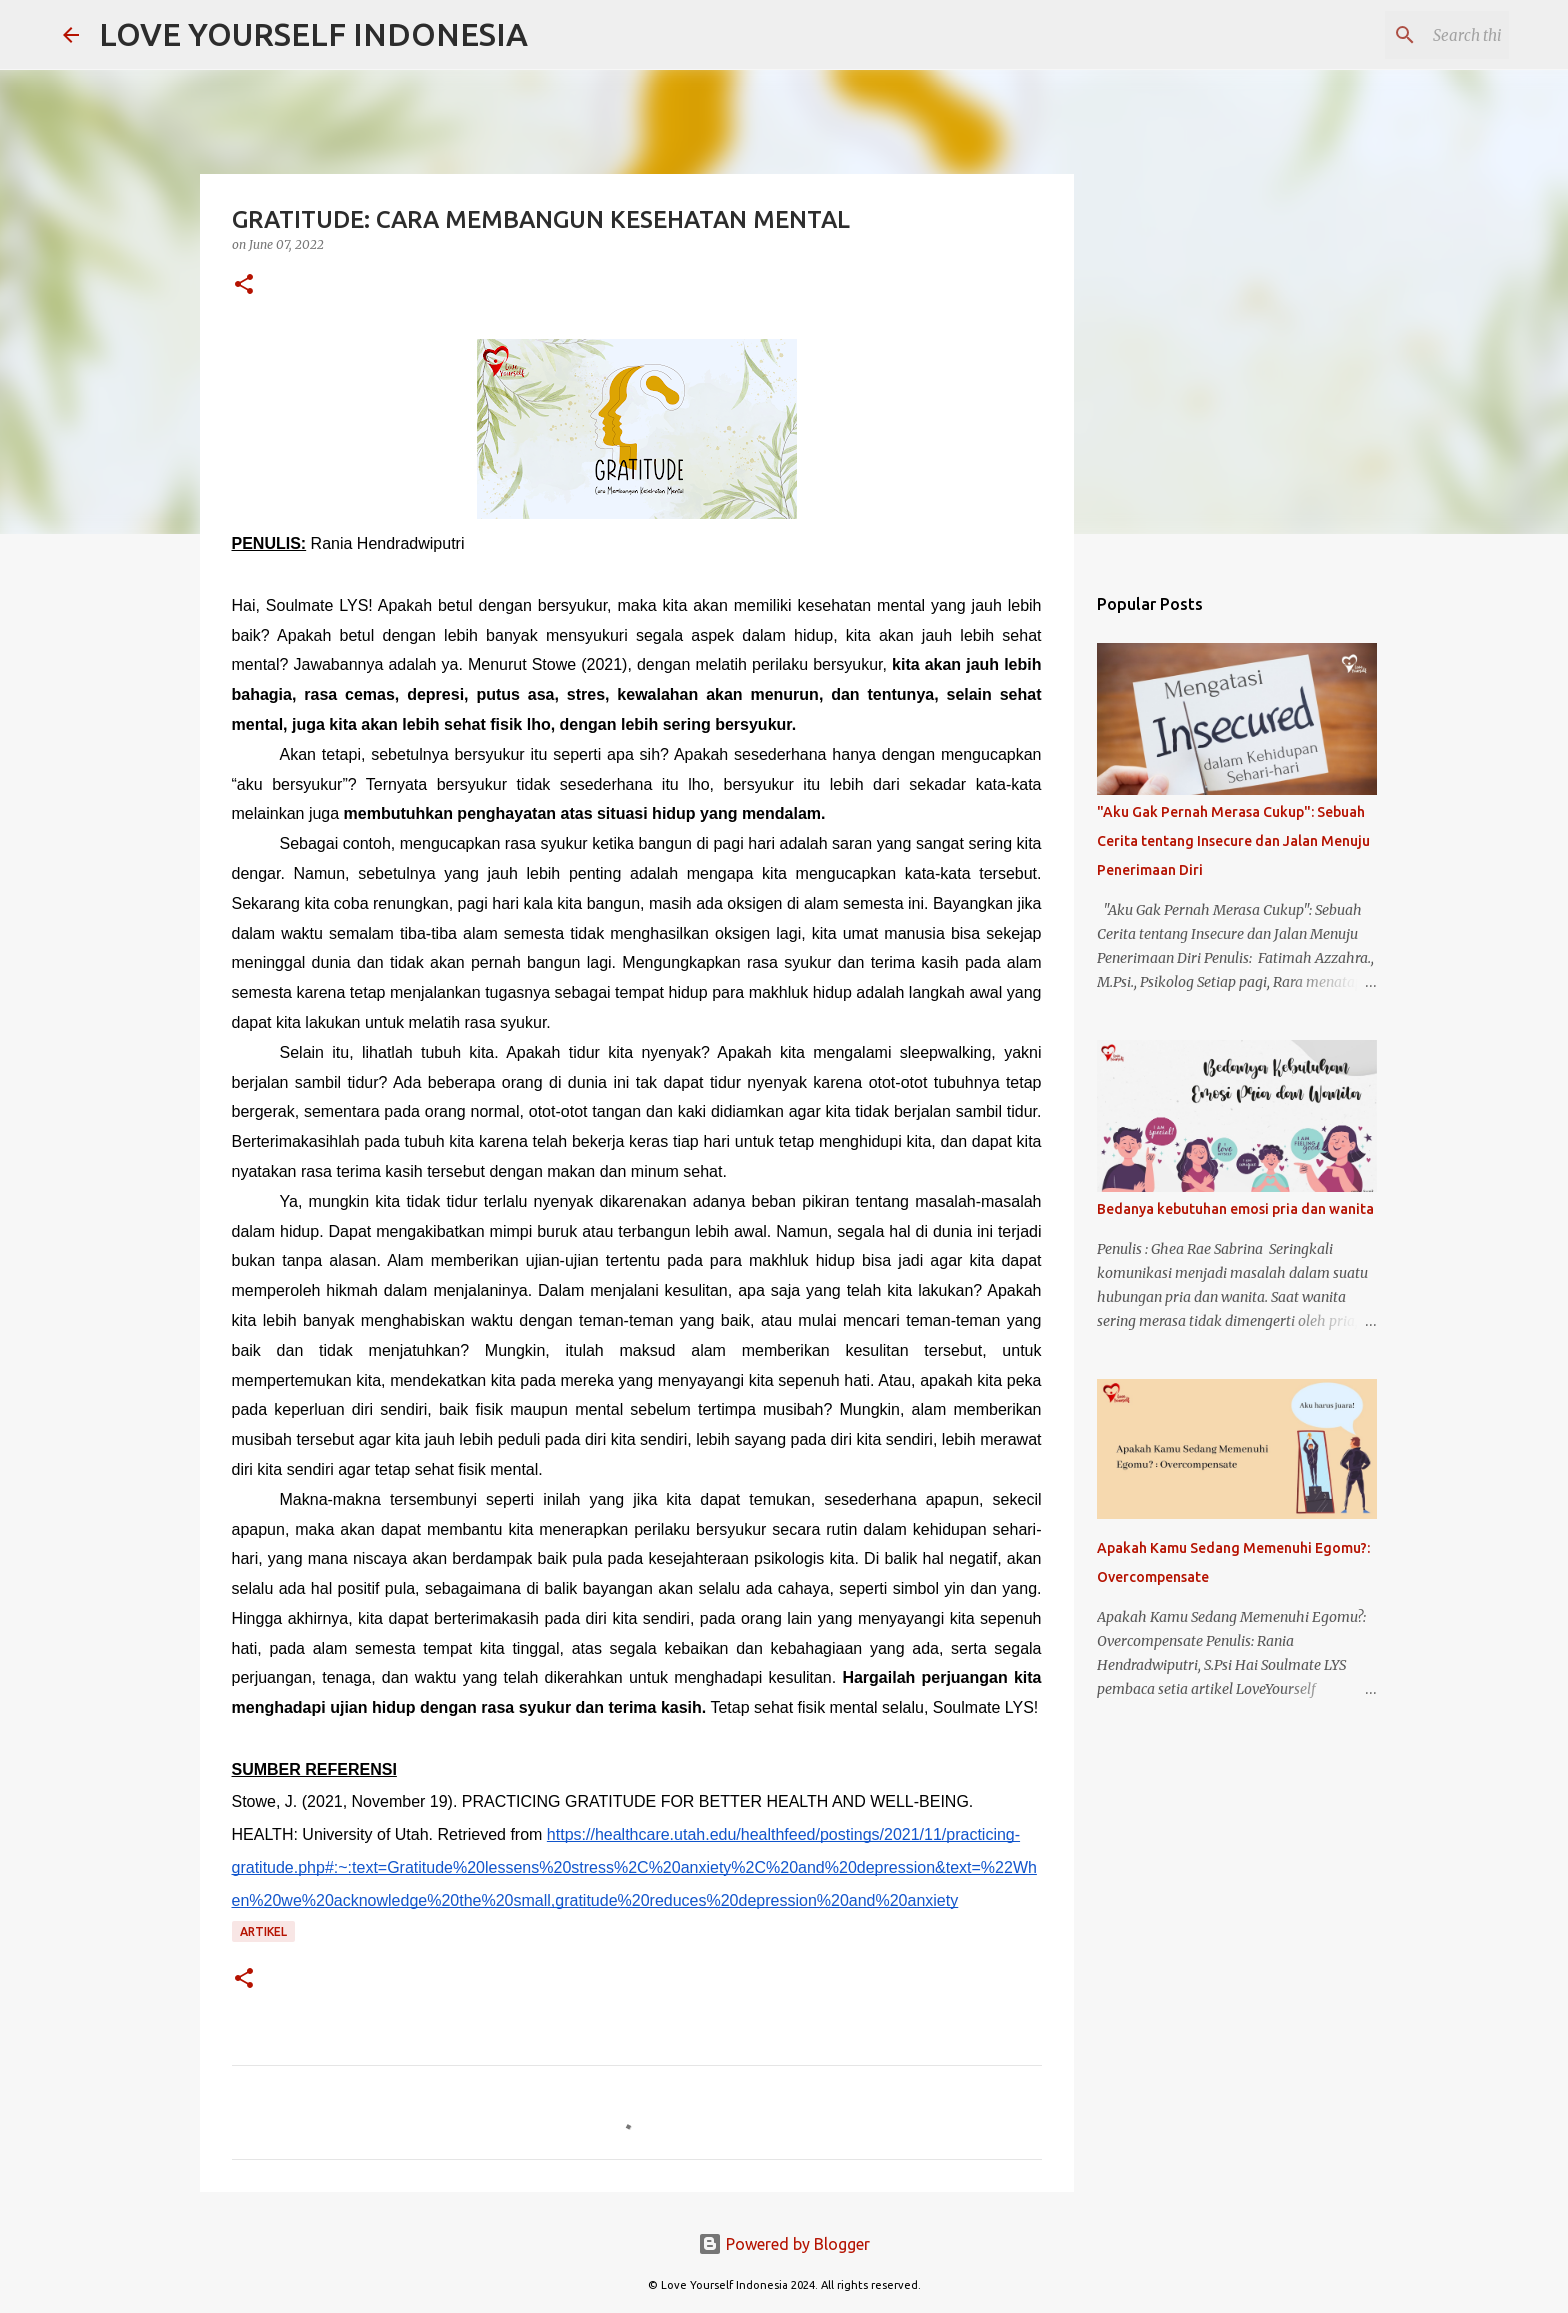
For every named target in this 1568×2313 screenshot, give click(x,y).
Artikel (263, 1931)
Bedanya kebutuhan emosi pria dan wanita (1235, 1209)
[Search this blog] (1404, 35)
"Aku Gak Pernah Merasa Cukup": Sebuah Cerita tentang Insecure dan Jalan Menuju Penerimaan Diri (1233, 841)
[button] (244, 285)
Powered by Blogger (784, 2244)
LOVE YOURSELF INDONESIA (313, 34)
